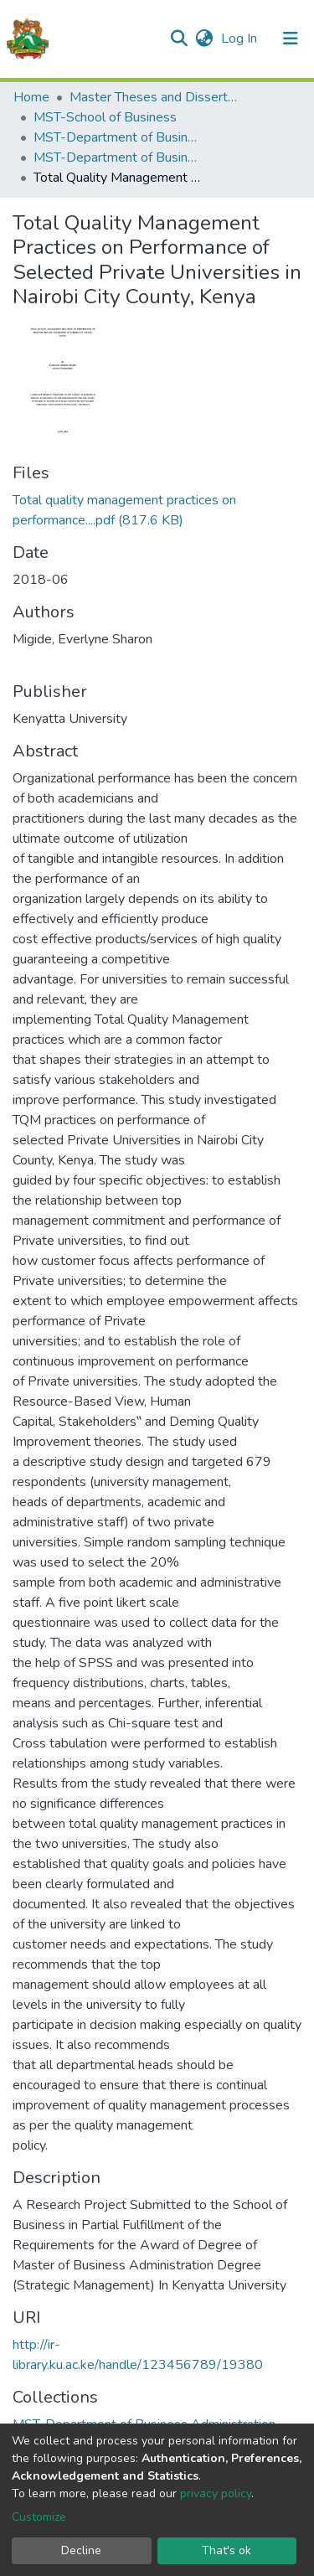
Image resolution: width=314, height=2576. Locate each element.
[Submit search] (178, 38)
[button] (204, 38)
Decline (81, 2550)
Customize (39, 2517)
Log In (240, 38)
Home (31, 97)
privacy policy (215, 2493)
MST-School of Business (105, 117)
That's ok (226, 2550)
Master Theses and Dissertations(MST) (153, 97)
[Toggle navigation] (290, 38)
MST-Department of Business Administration (117, 137)
